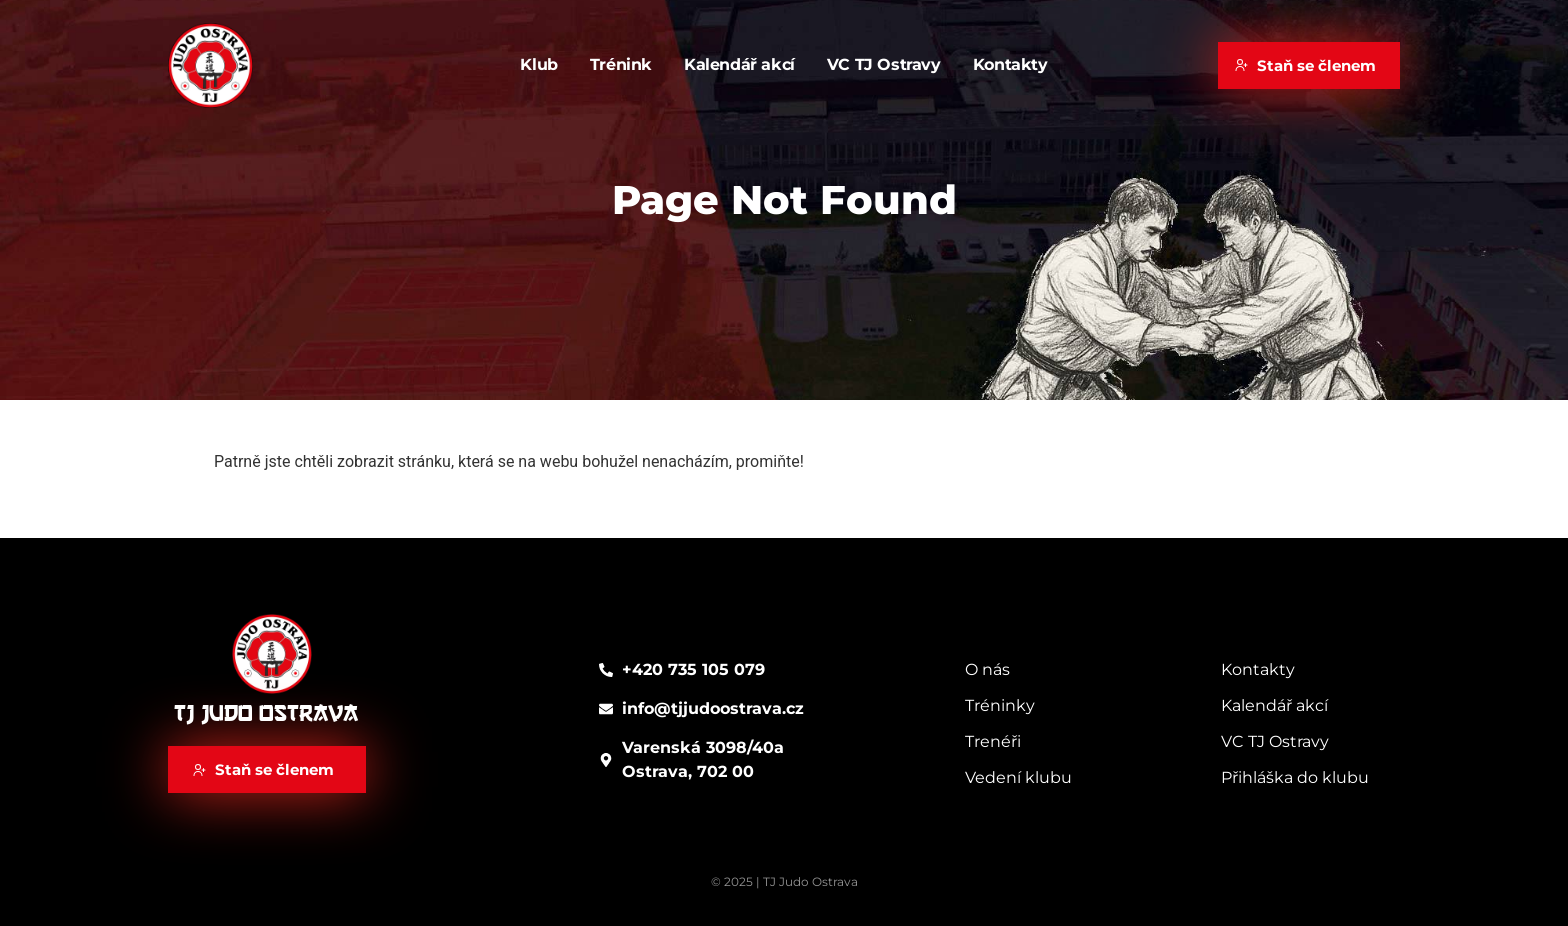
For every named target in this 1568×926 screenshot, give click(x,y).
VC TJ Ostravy (884, 64)
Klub (538, 64)
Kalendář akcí (739, 64)
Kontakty (1010, 64)
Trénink (621, 64)
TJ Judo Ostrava (266, 714)
